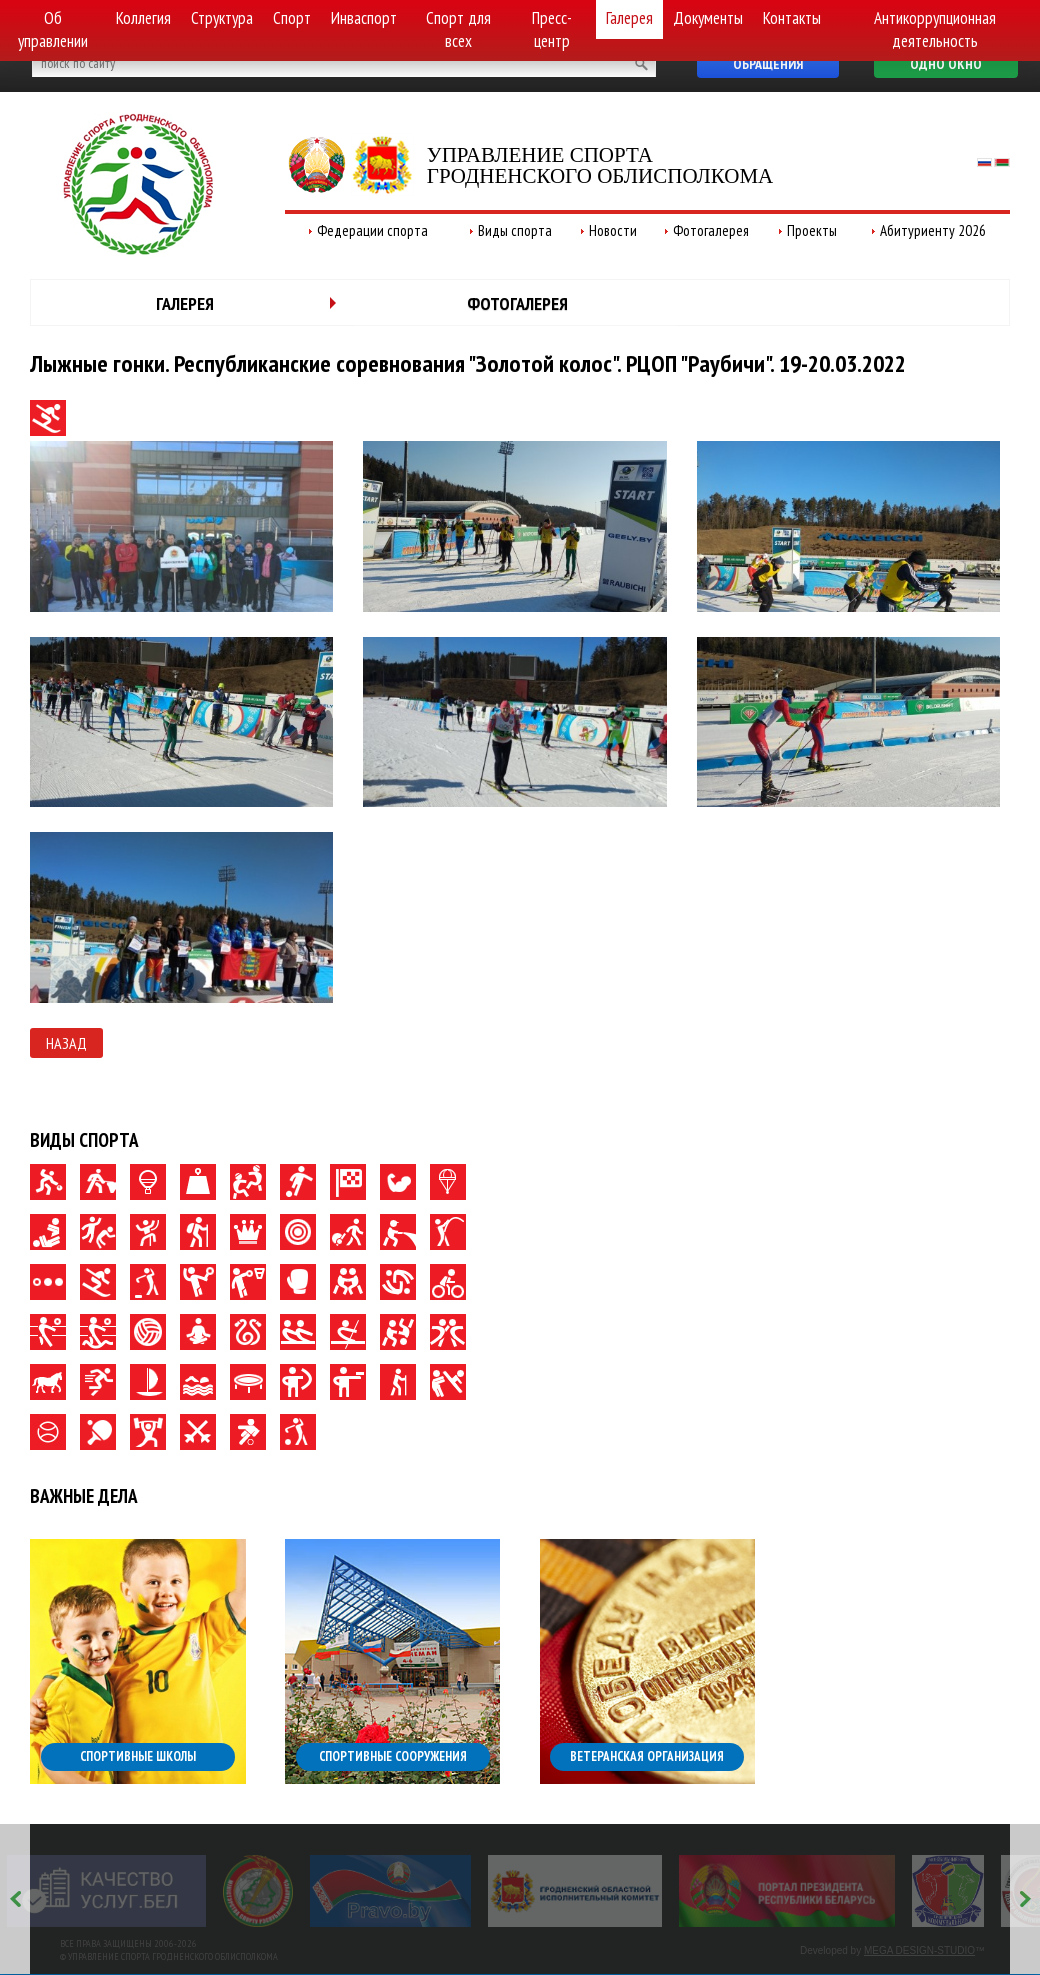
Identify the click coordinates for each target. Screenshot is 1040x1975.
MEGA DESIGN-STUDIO (919, 1950)
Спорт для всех (458, 29)
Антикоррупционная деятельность (935, 29)
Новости (613, 230)
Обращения (768, 64)
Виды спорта (515, 230)
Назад (66, 1043)
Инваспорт (364, 18)
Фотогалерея (711, 230)
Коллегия (143, 18)
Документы (708, 18)
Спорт (292, 18)
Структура (222, 18)
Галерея (629, 18)
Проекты (812, 230)
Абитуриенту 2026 (933, 230)
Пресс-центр (552, 29)
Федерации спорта (372, 230)
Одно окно (946, 64)
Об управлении (53, 29)
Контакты (792, 18)
